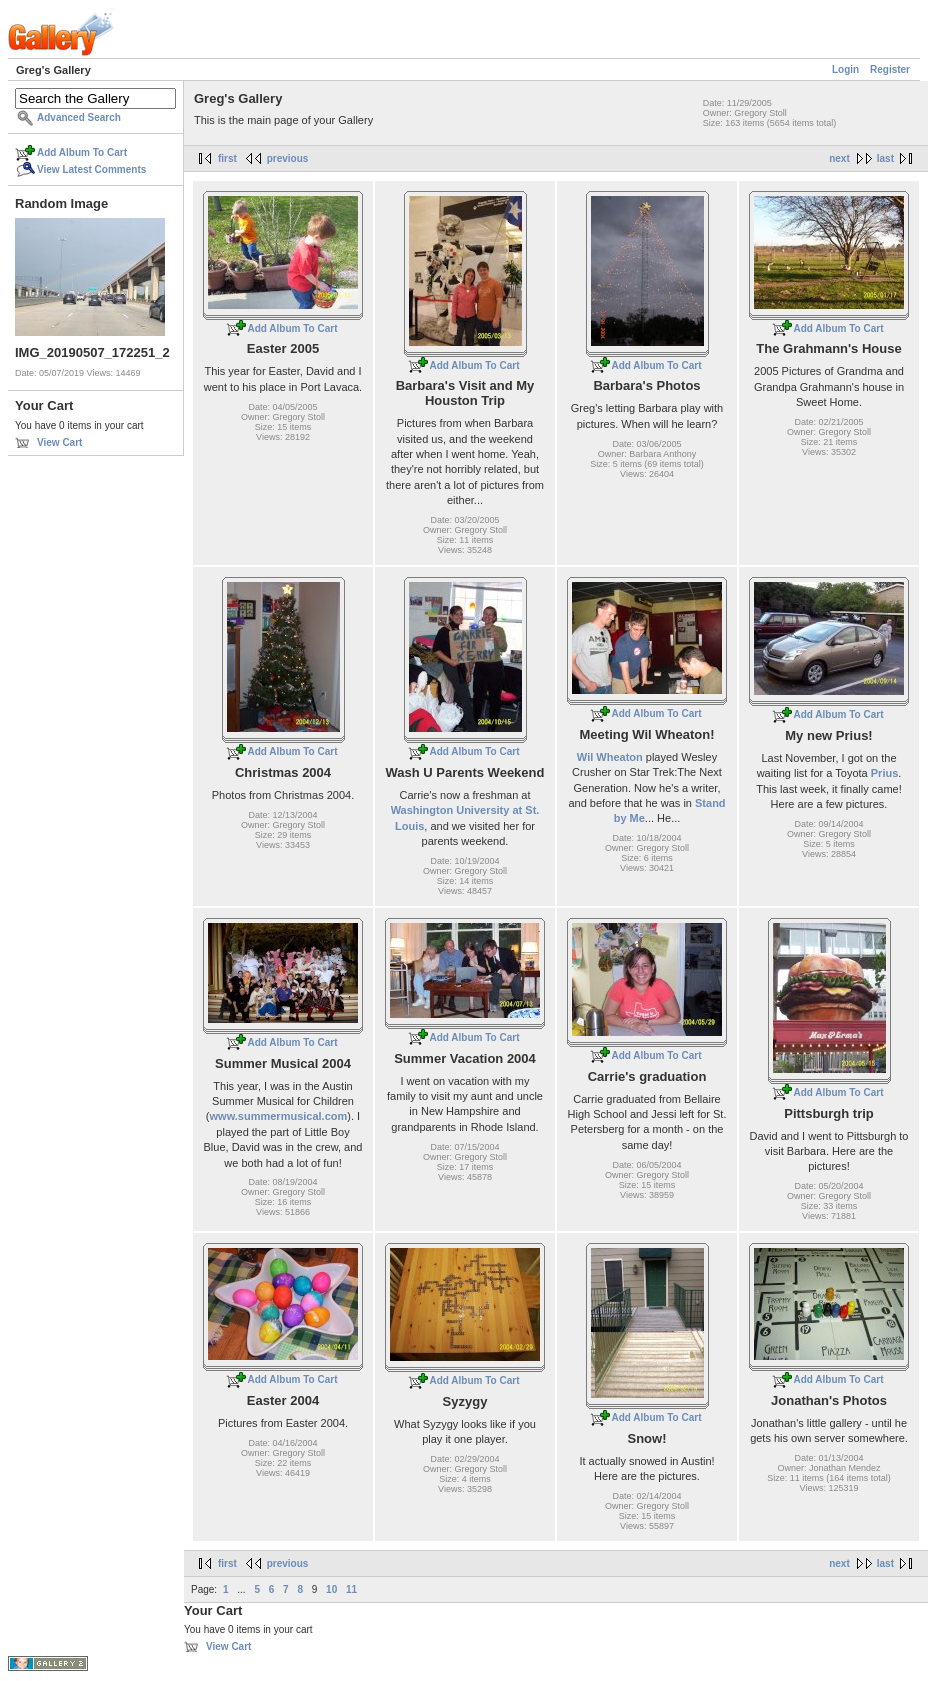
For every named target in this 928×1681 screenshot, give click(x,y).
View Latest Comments (91, 169)
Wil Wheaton (610, 757)
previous (288, 158)
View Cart (59, 442)
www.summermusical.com (279, 1116)
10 (331, 1589)
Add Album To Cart (82, 152)
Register (890, 69)
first (227, 158)
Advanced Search (79, 117)
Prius (885, 773)
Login (845, 69)
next (839, 158)
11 (351, 1589)
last (885, 158)
